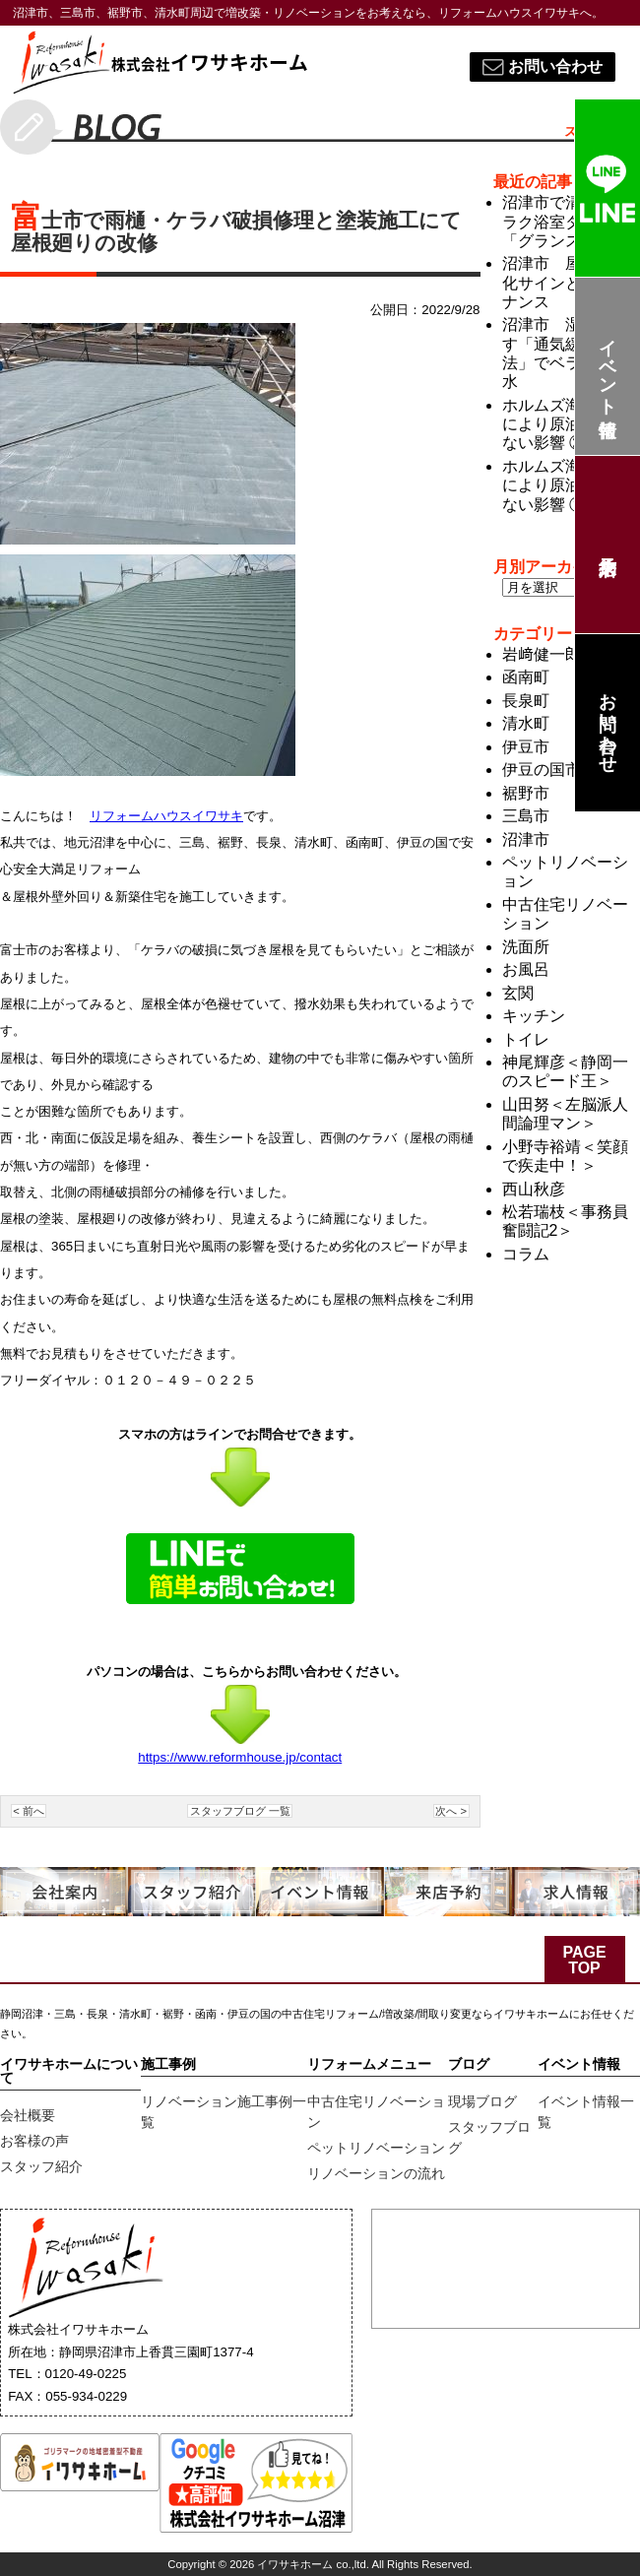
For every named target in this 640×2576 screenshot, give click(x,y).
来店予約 (607, 545)
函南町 (525, 677)
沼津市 (525, 839)
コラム (525, 1254)
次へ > (451, 1811)
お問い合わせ (607, 722)
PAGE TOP (584, 1960)
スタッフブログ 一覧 (240, 1811)
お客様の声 (34, 2141)
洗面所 (525, 946)
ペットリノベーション (376, 2148)
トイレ (525, 1039)
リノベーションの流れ (376, 2173)
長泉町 (525, 700)
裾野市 (525, 793)
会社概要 (27, 2115)
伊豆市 (525, 747)
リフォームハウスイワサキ (166, 815)
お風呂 (525, 969)
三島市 (525, 815)
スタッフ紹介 (41, 2166)
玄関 (518, 993)
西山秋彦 (533, 1189)
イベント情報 (607, 367)
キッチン (533, 1015)
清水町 (525, 723)
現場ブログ (482, 2101)
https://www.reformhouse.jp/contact (240, 1757)
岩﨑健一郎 (541, 654)
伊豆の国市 (541, 769)
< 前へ (28, 1811)
